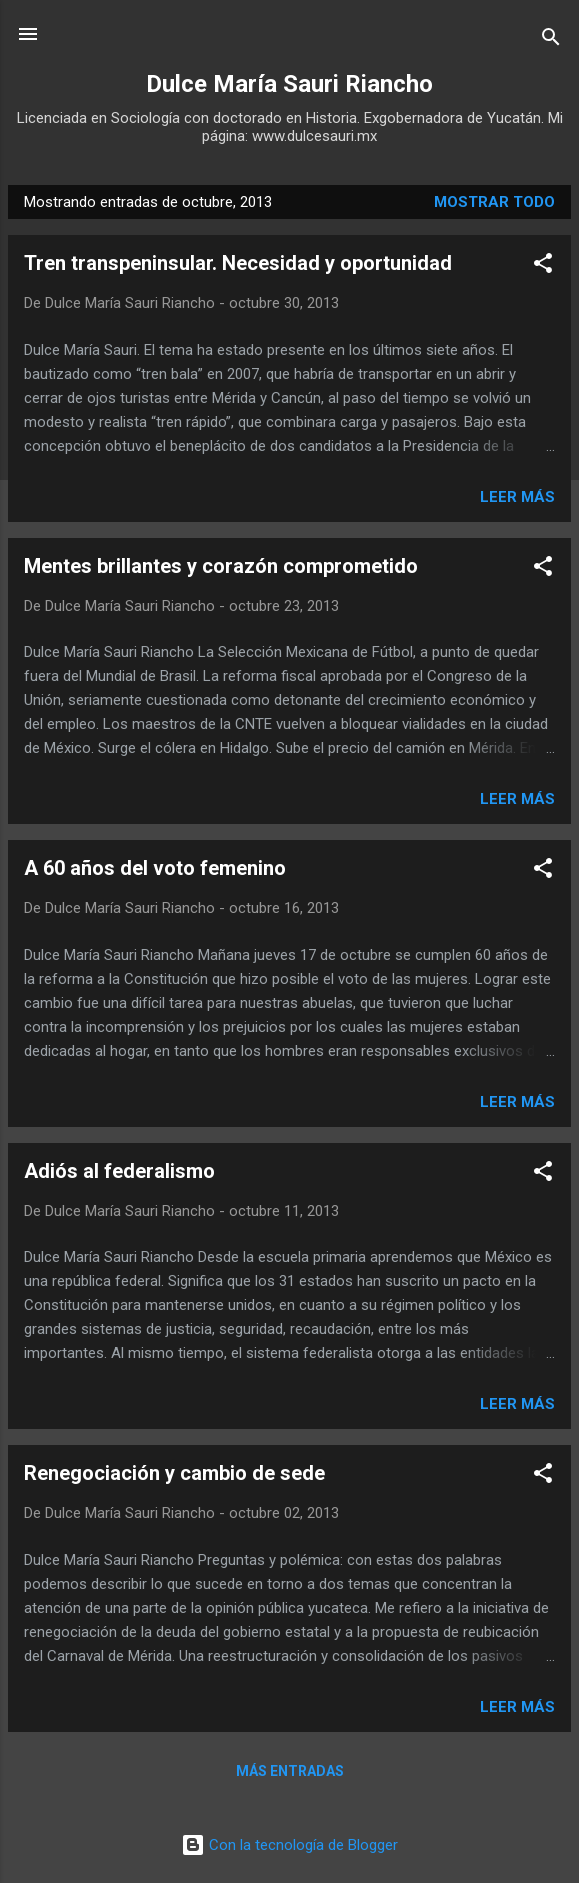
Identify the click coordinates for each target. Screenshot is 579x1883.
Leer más (517, 497)
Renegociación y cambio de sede (174, 1473)
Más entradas (290, 1771)
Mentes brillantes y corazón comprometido (221, 566)
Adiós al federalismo (119, 1171)
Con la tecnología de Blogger (289, 1845)
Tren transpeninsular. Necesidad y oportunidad (238, 263)
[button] (543, 266)
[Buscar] (551, 40)
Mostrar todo (494, 202)
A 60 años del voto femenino (155, 868)
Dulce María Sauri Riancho (289, 84)
